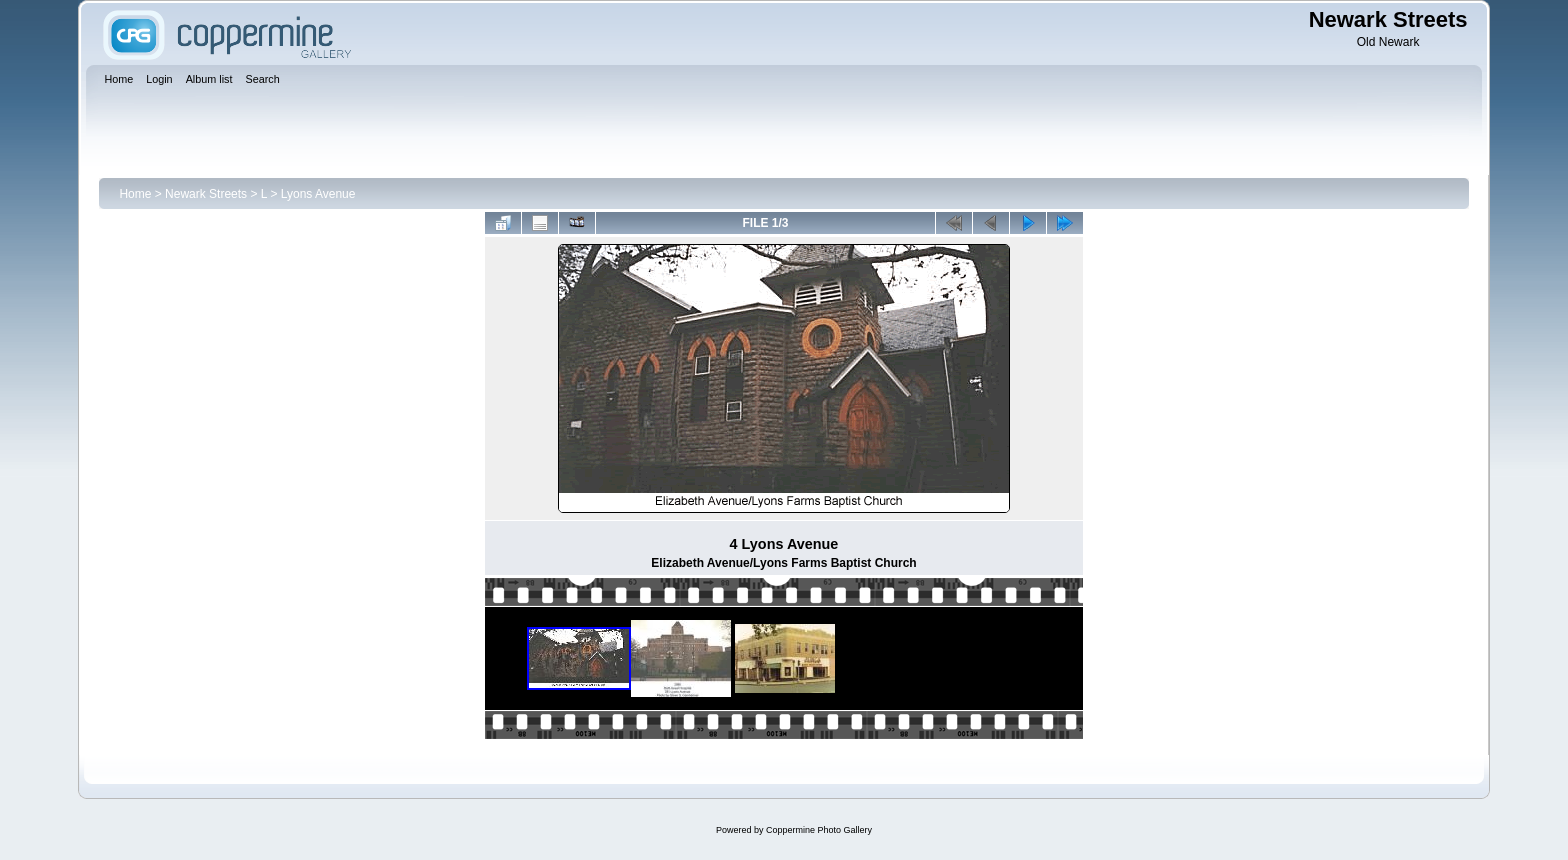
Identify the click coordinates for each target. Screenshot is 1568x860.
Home (135, 194)
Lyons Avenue (318, 194)
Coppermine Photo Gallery (819, 830)
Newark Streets (206, 194)
